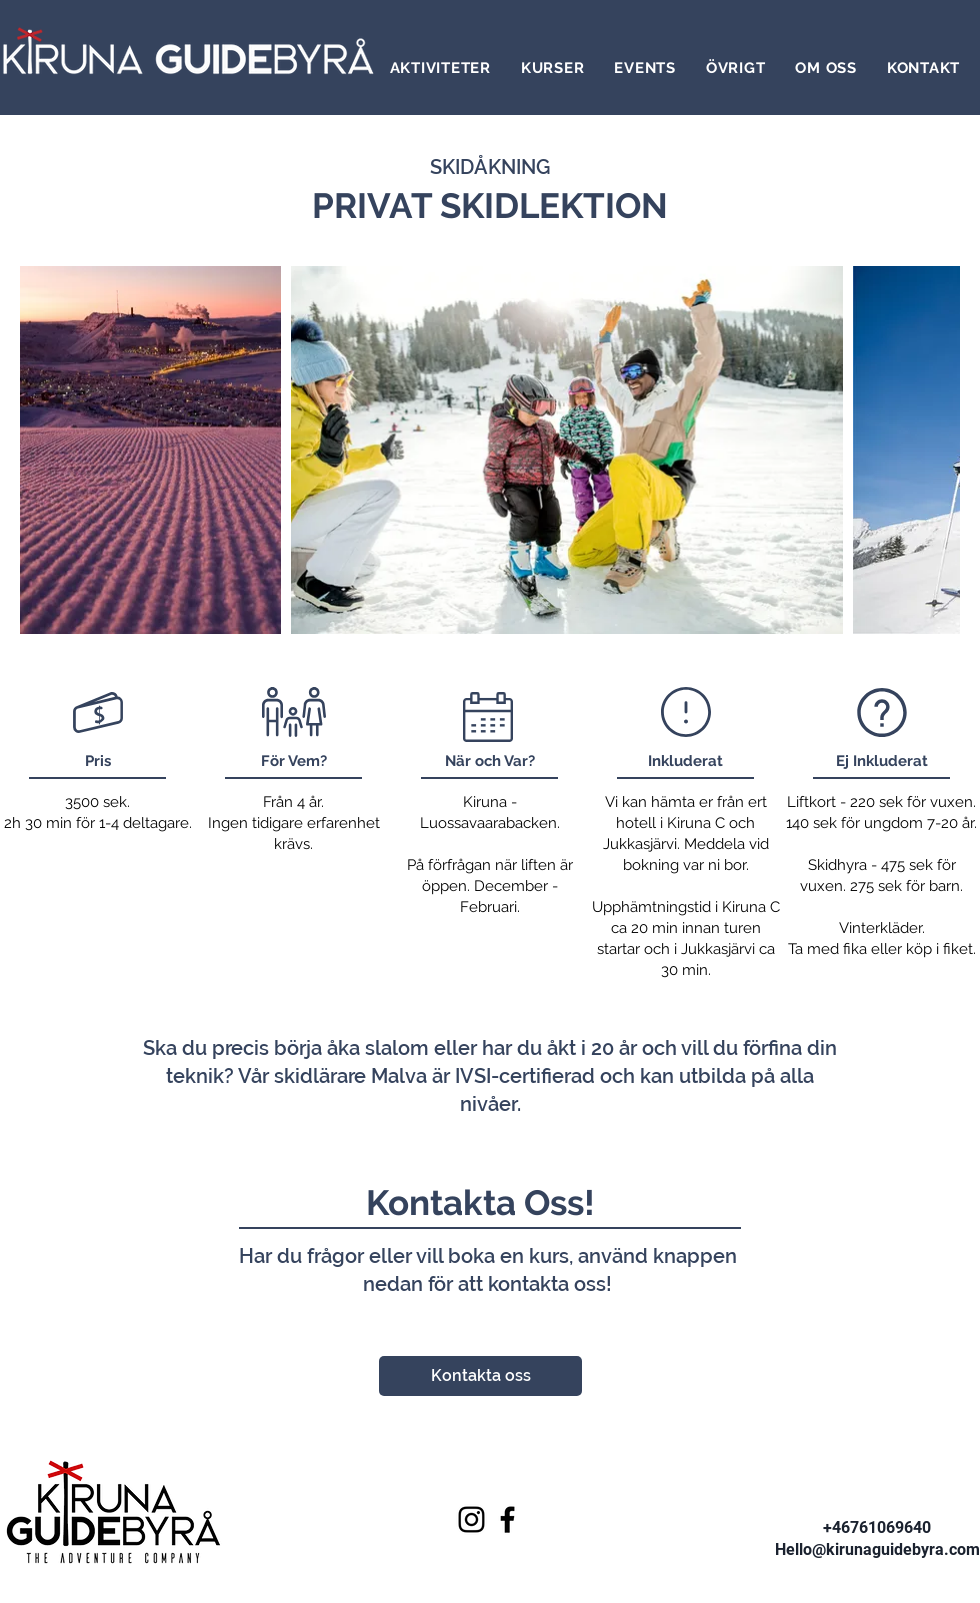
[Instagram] (471, 1519)
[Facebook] (507, 1519)
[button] (440, 68)
